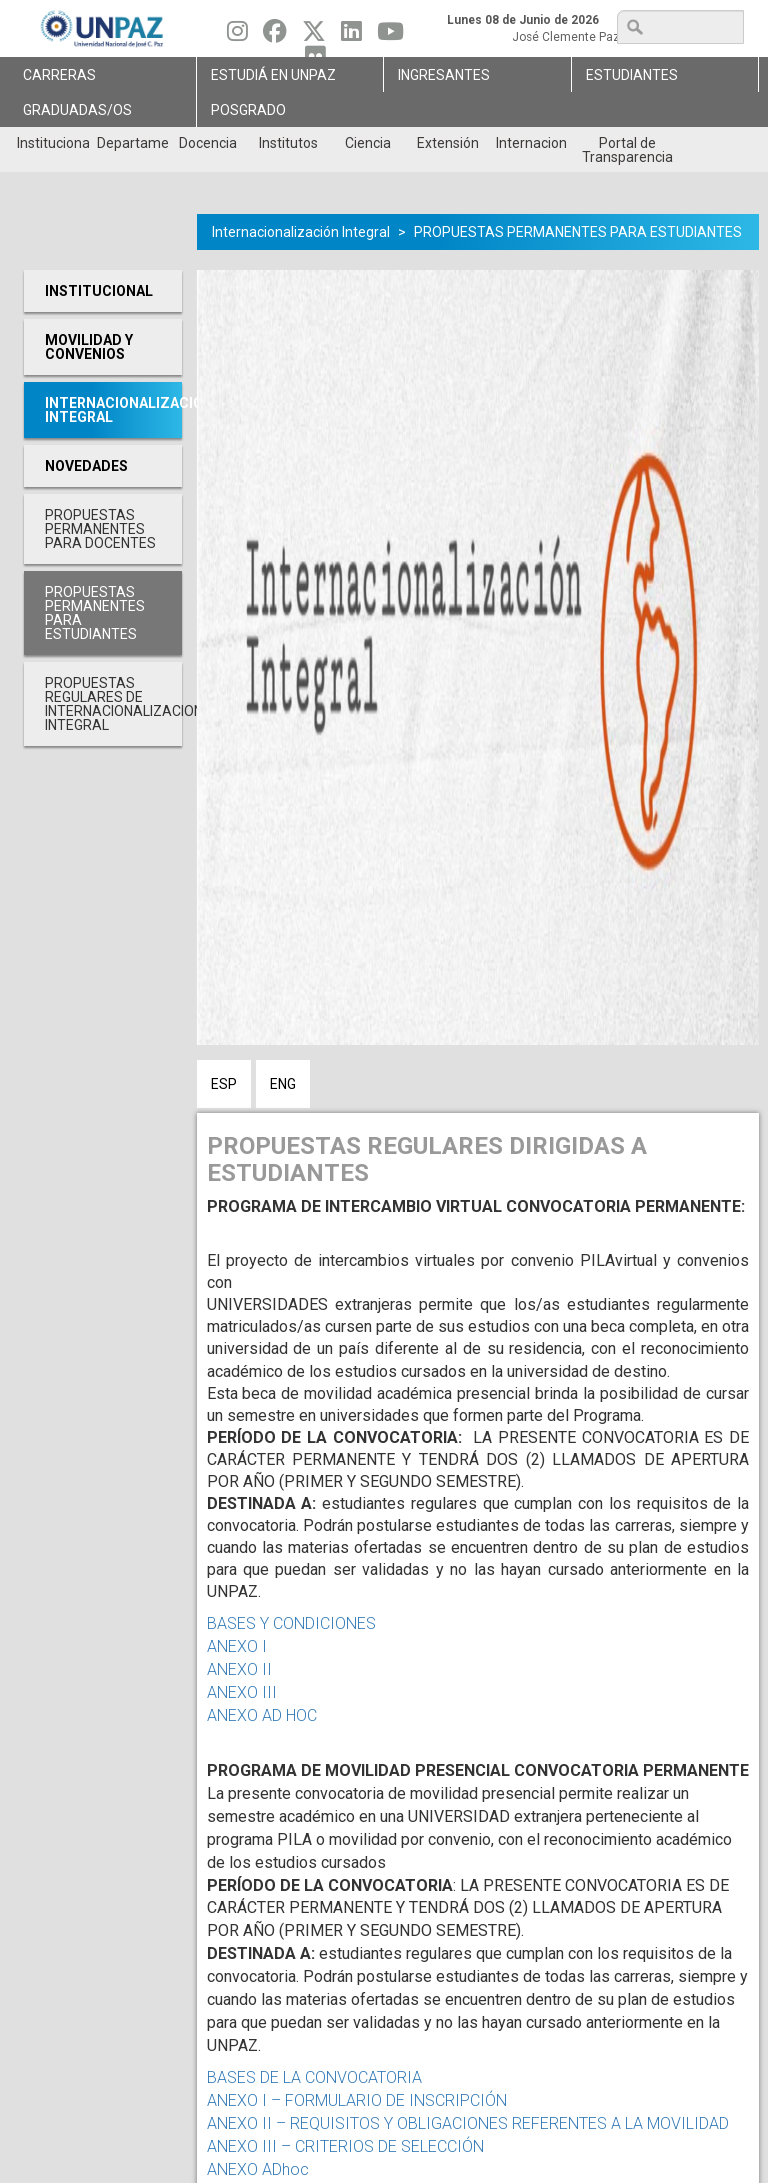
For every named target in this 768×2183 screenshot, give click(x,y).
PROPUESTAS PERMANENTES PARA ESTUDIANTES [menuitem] (95, 613)
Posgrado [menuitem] (248, 110)
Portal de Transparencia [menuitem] (627, 150)
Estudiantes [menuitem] (632, 75)
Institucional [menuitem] (52, 143)
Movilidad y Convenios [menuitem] (89, 347)
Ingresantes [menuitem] (444, 75)
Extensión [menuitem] (448, 143)
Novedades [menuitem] (86, 466)
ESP (224, 1084)
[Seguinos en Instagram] (237, 36)
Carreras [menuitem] (59, 75)
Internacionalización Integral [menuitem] (113, 410)
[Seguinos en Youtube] (390, 36)
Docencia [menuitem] (208, 143)
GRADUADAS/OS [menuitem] (77, 110)
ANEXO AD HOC (262, 1715)
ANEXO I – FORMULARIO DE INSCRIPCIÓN (357, 2100)
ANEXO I (237, 1646)
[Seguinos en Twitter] (314, 36)
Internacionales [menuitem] (531, 143)
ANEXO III (246, 1692)
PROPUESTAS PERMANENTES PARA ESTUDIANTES (578, 232)
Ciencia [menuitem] (368, 143)
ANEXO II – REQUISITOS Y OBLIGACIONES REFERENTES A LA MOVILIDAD (468, 2123)
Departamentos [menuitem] (132, 143)
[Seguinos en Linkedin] (351, 36)
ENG (283, 1084)
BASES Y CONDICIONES (291, 1623)
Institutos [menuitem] (288, 143)
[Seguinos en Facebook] (275, 36)
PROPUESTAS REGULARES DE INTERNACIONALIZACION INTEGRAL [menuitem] (113, 704)
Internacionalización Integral (301, 232)
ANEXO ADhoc (258, 2169)
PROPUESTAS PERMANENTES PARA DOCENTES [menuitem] (100, 529)
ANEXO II (239, 1669)
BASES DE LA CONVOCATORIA (314, 2077)
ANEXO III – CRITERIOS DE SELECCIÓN (347, 2146)
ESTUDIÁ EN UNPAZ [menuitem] (273, 75)
